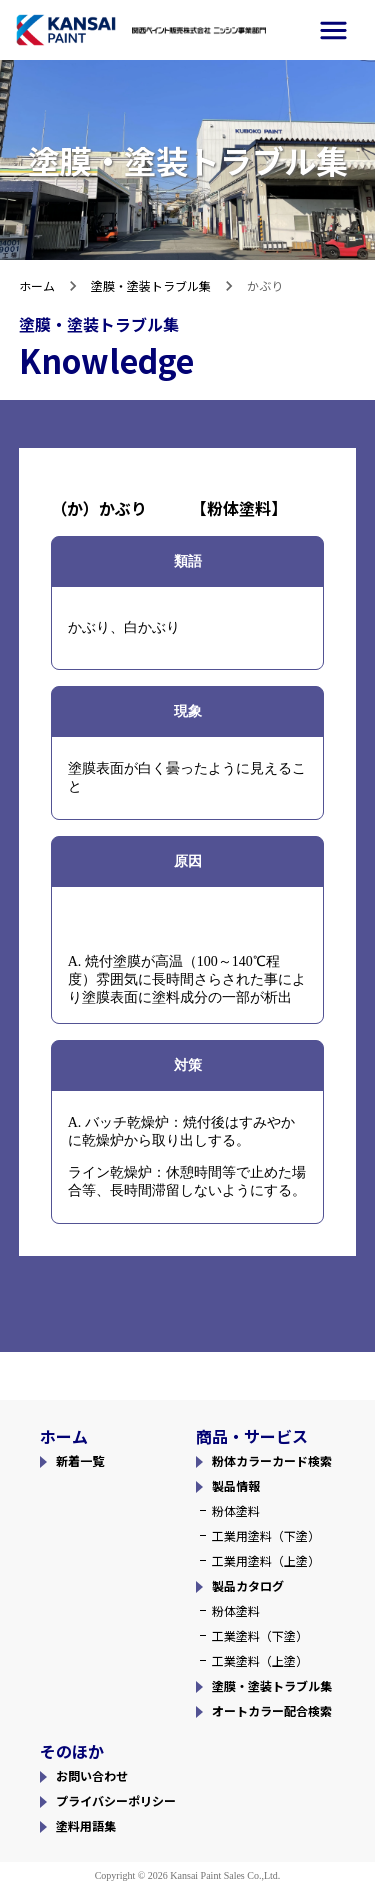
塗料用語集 (86, 1825)
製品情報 (236, 1485)
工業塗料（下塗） (260, 1635)
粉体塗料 (236, 1510)
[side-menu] (333, 30)
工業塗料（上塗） (260, 1660)
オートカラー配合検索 (272, 1710)
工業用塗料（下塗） (266, 1535)
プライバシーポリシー (116, 1800)
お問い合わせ (92, 1775)
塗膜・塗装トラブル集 (151, 285)
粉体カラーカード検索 (272, 1460)
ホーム (37, 285)
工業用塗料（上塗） (266, 1560)
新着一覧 (80, 1460)
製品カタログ (248, 1585)
